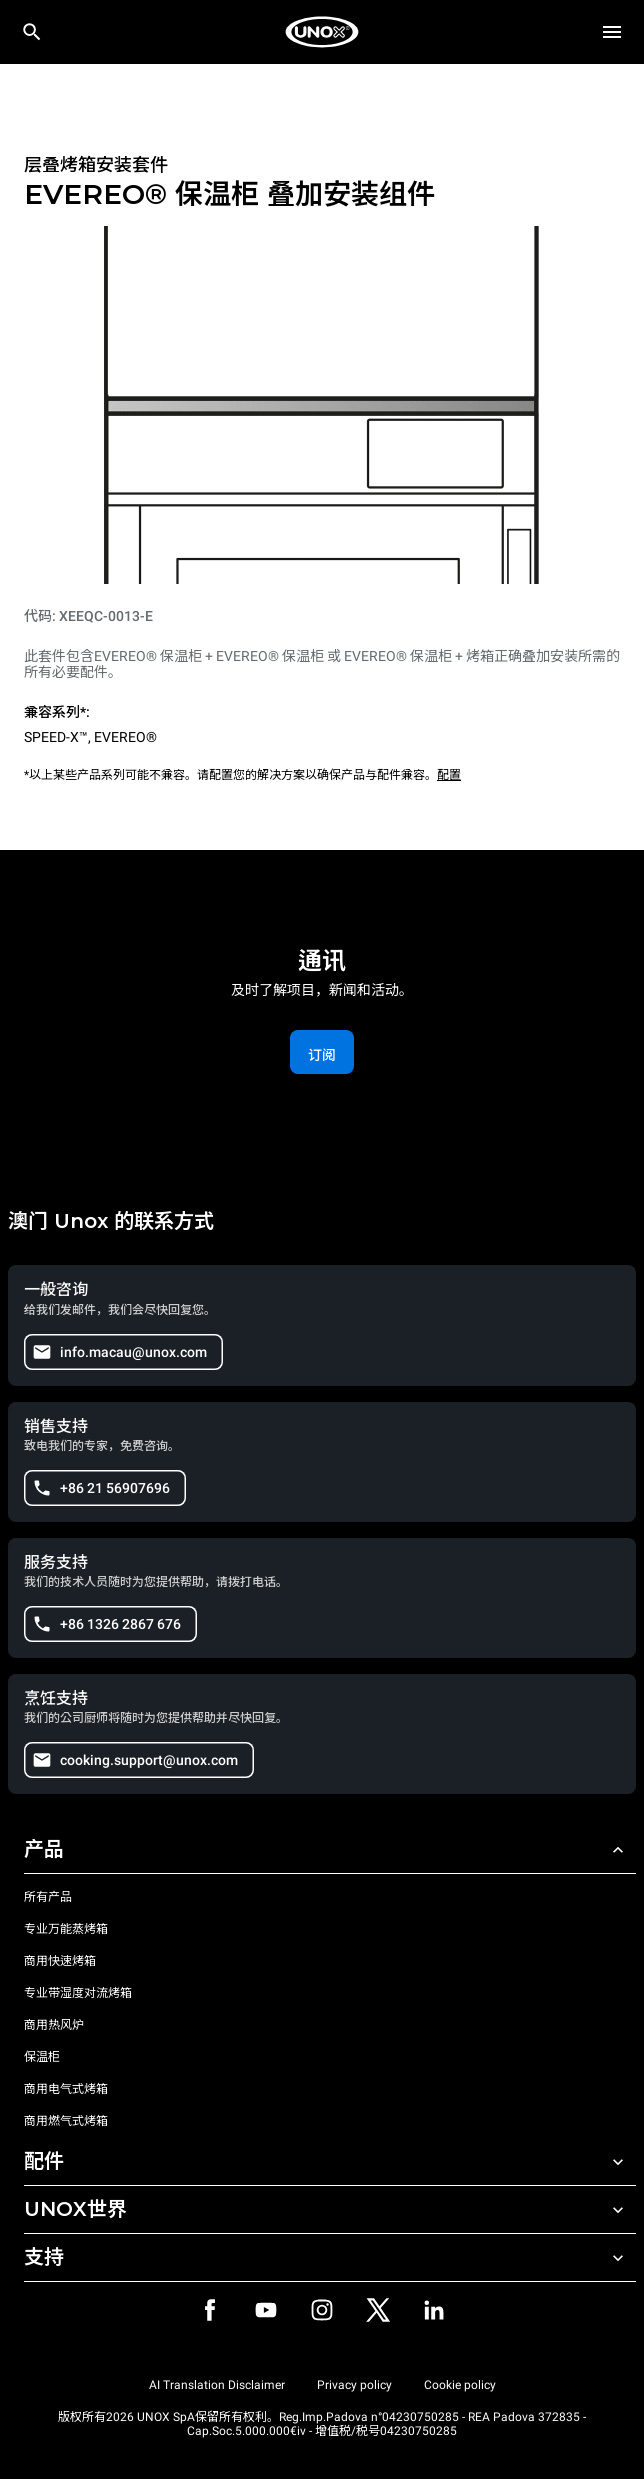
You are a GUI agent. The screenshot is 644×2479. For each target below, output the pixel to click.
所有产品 (48, 1897)
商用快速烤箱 (60, 1961)
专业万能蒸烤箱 (66, 1929)
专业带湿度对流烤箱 (78, 1993)
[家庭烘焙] (322, 32)
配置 (449, 775)
